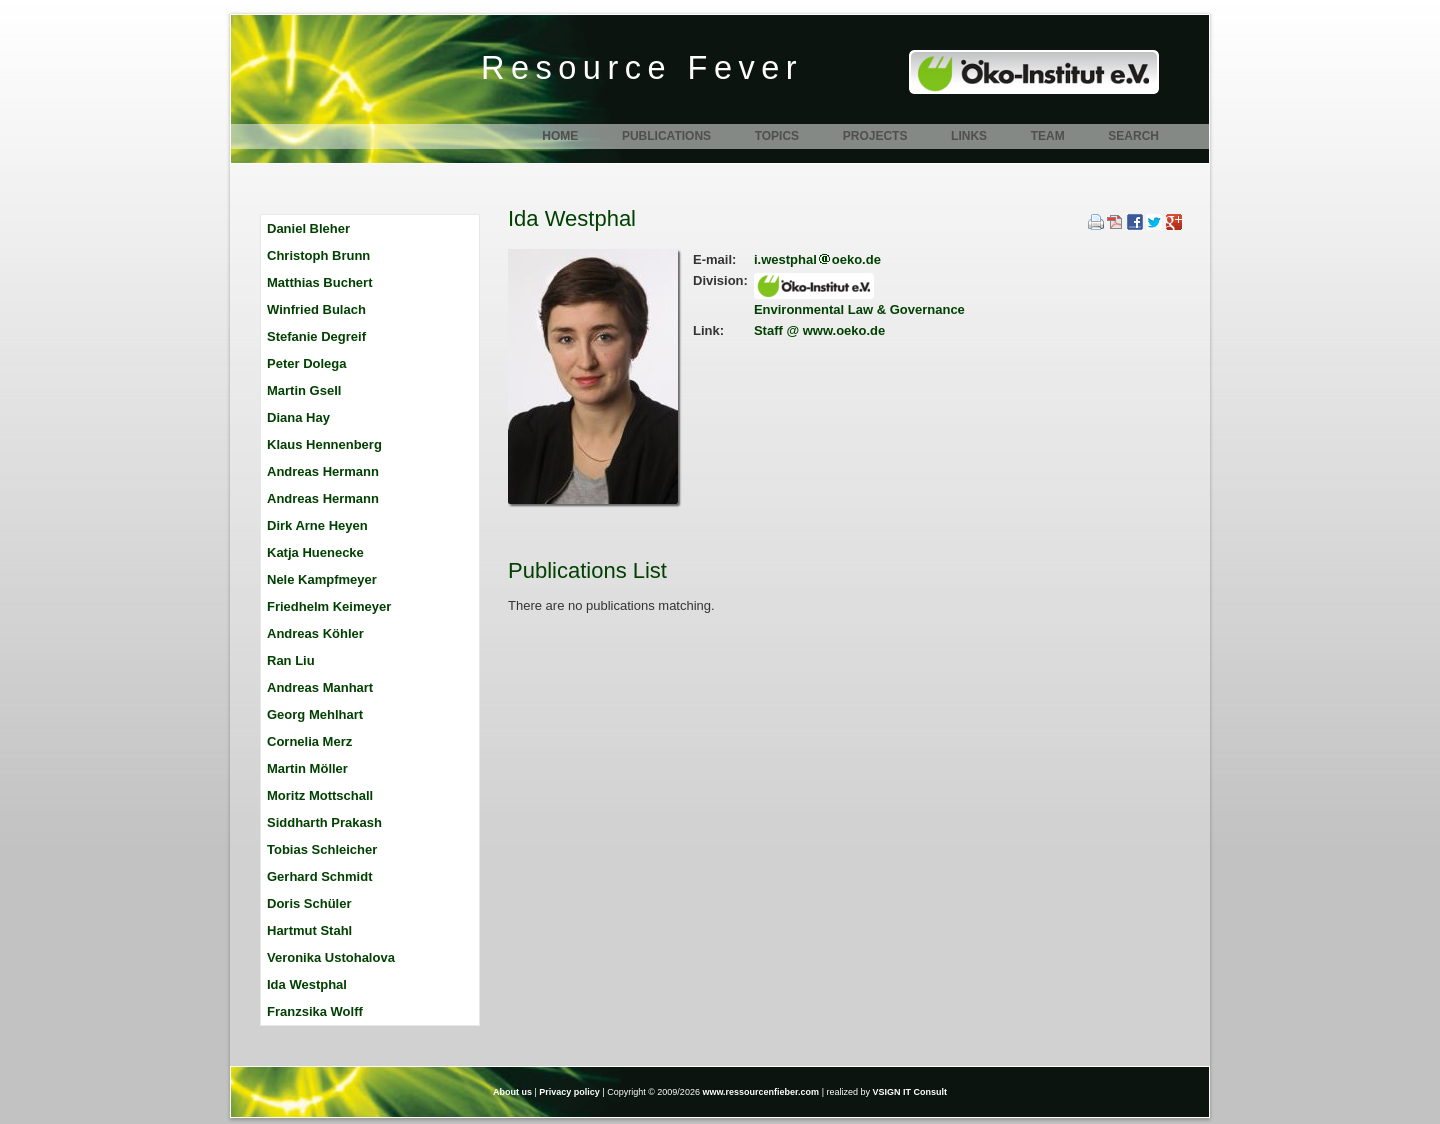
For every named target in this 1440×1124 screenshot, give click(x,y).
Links (969, 136)
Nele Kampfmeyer (322, 579)
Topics (777, 136)
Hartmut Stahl (309, 930)
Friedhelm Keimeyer (329, 606)
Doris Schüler (309, 903)
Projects (875, 136)
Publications (666, 136)
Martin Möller (307, 768)
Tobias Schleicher (322, 849)
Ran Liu (291, 660)
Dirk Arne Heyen (317, 525)
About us (512, 1092)
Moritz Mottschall (320, 795)
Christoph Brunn (318, 255)
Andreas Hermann (323, 471)
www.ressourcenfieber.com (760, 1092)
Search (1133, 136)
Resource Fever (642, 68)
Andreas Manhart (320, 687)
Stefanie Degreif (316, 336)
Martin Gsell (304, 390)
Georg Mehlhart (315, 714)
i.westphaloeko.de (817, 259)
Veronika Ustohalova (331, 957)
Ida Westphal (307, 984)
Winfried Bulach (316, 309)
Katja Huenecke (315, 552)
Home (560, 136)
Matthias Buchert (319, 282)
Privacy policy (569, 1092)
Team (1048, 136)
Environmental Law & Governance (859, 309)
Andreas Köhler (315, 633)
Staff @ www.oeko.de (819, 330)
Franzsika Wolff (315, 1011)
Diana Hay (298, 417)
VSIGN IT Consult (910, 1092)
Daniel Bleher (308, 228)
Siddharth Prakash (324, 822)
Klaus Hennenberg (324, 444)
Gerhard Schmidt (319, 876)
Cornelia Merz (309, 741)
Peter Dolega (306, 363)
